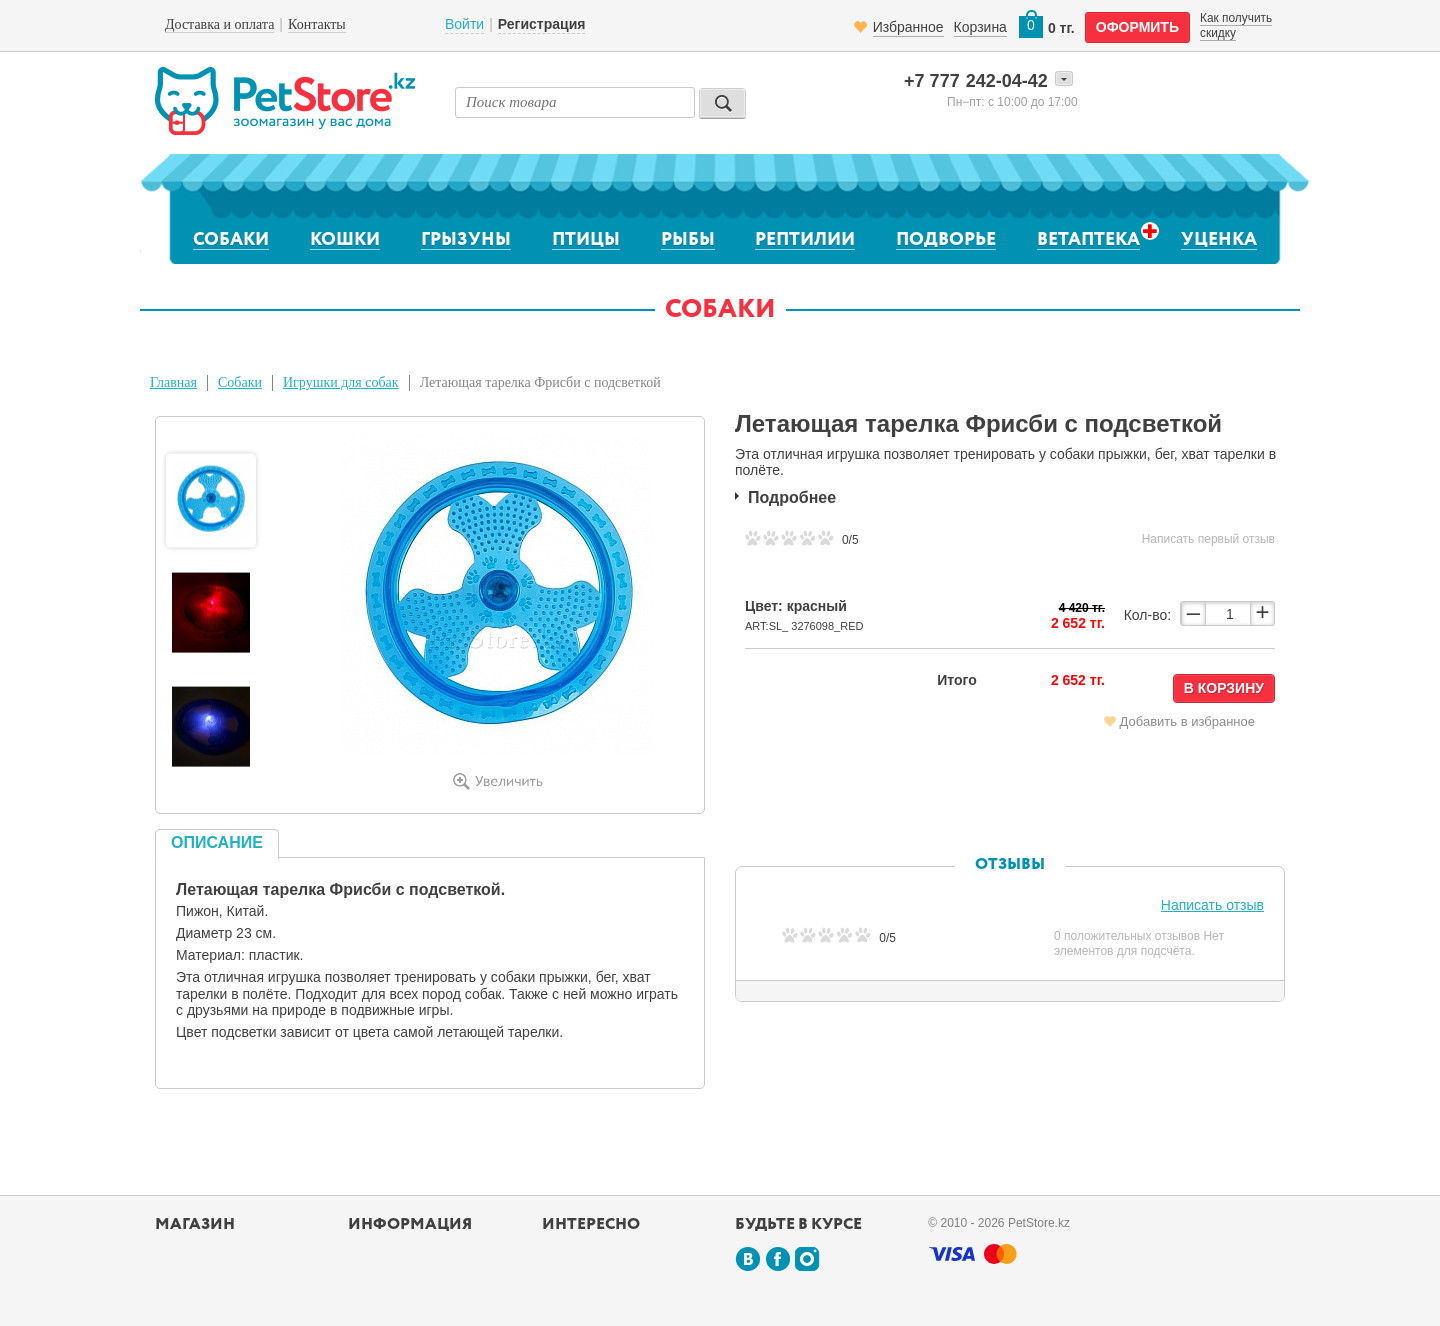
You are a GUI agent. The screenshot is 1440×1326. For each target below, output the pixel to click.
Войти (464, 24)
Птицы (586, 240)
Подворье (946, 240)
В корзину (1224, 688)
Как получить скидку (1236, 25)
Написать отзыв (1212, 905)
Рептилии (805, 240)
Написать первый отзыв (1208, 539)
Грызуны (466, 240)
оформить (1137, 27)
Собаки (231, 240)
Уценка (1219, 240)
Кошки (345, 240)
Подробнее (792, 497)
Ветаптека (1088, 239)
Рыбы (688, 240)
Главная (173, 382)
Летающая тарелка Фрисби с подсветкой (540, 382)
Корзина (980, 27)
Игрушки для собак (341, 382)
